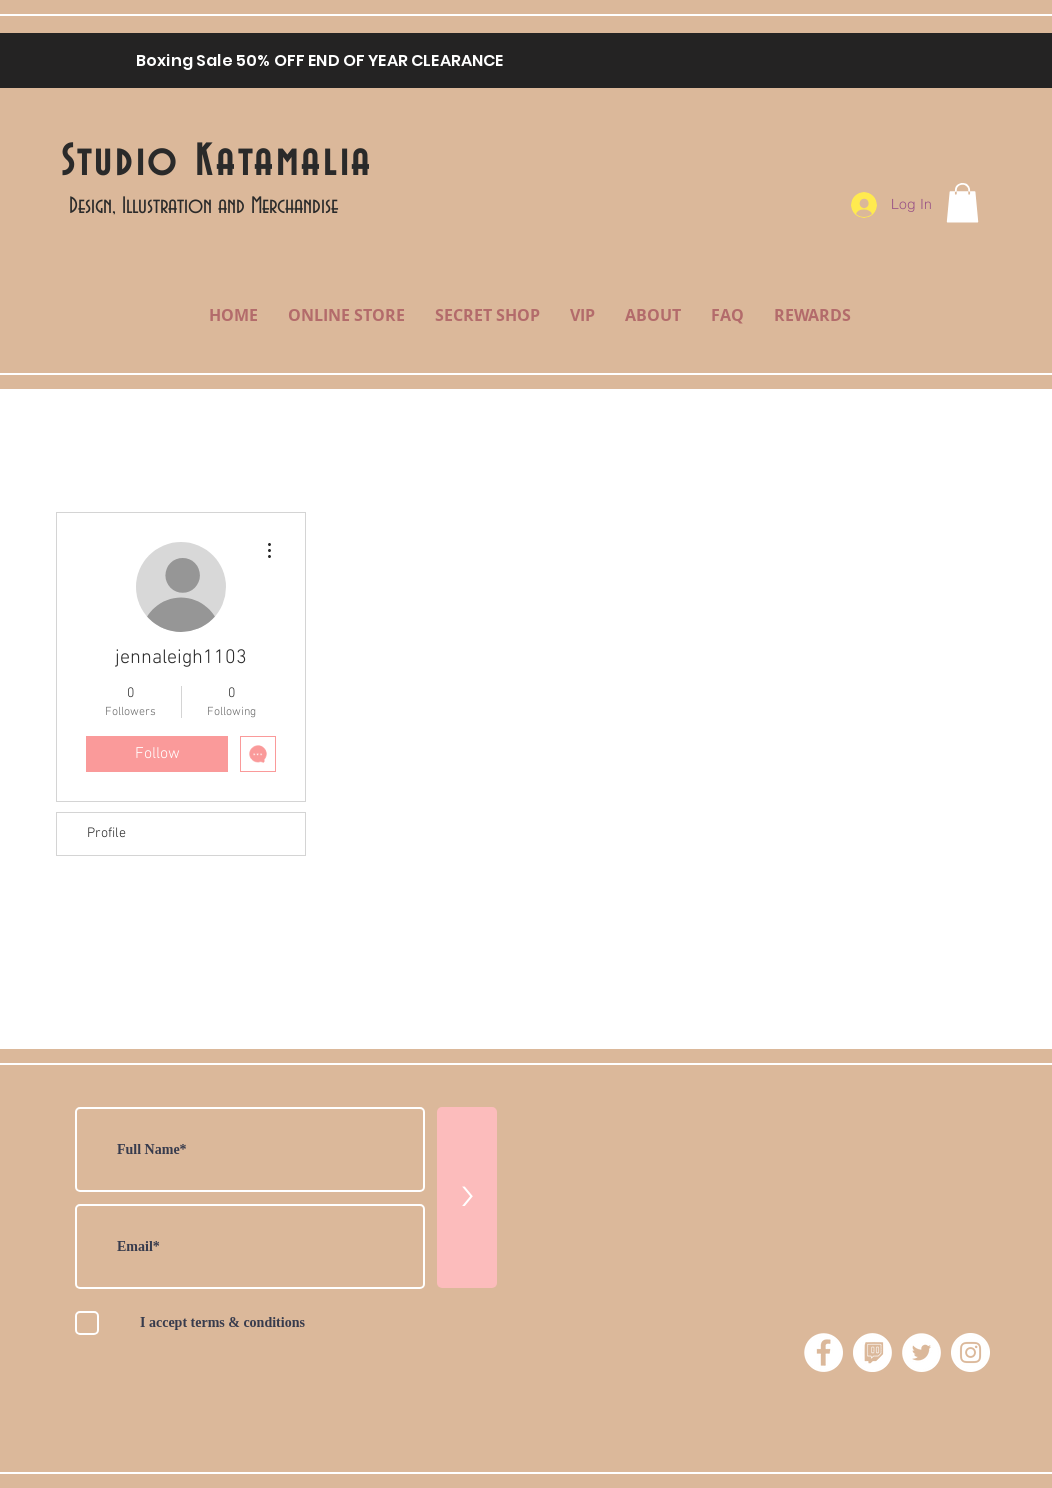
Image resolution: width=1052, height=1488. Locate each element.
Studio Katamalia (217, 163)
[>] (467, 1197)
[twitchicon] (872, 1352)
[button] (962, 202)
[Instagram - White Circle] (970, 1352)
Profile (106, 833)
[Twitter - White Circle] (921, 1352)
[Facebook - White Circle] (823, 1352)
